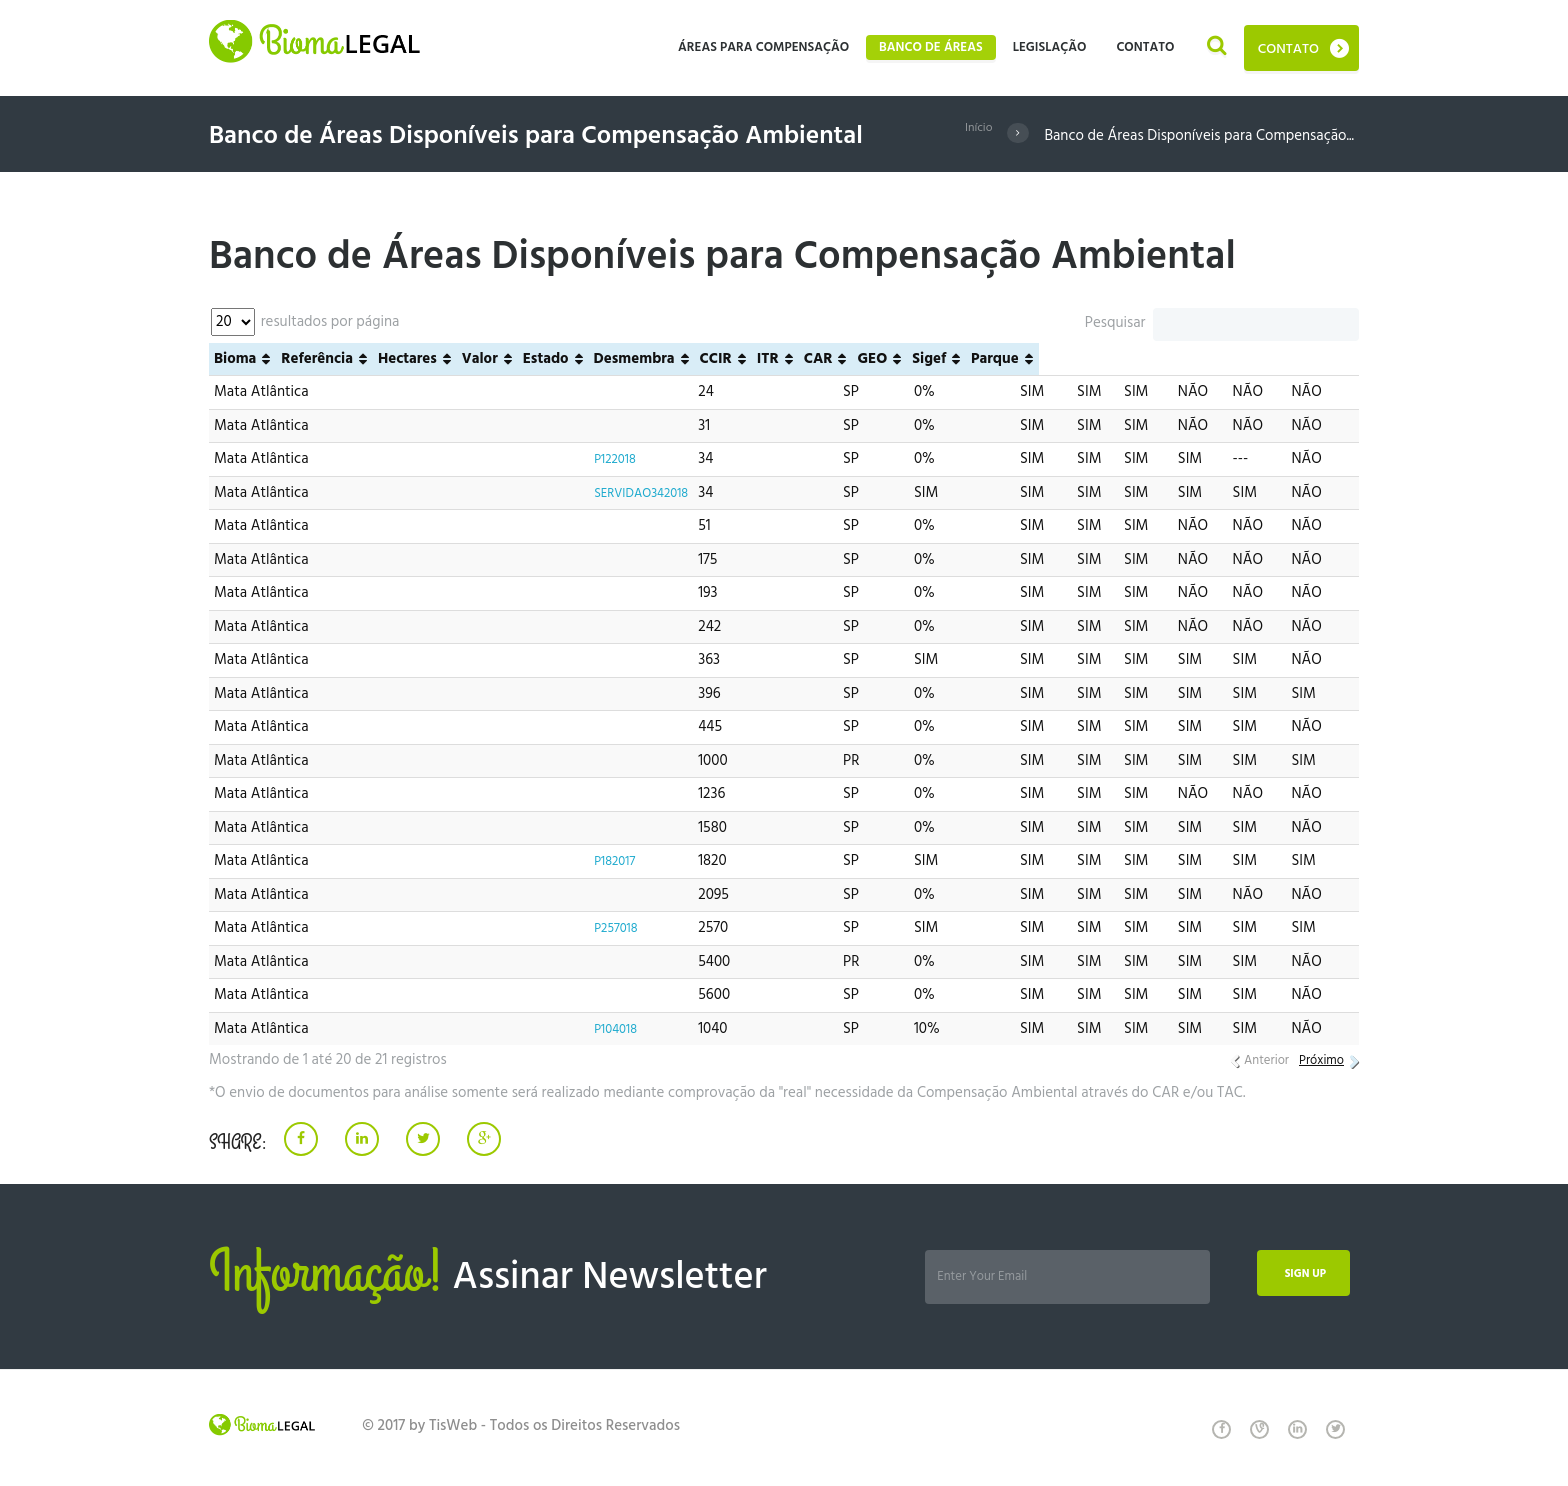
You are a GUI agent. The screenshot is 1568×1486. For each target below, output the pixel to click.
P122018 (602, 459)
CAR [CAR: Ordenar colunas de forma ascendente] (1138, 359)
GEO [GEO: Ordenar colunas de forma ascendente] (1193, 359)
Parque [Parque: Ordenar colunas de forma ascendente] (1315, 359)
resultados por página (305, 322)
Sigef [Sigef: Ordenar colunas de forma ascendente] (1250, 359)
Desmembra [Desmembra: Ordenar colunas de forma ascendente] (954, 359)
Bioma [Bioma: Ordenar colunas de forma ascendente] (235, 359)
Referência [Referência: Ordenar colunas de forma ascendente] (614, 359)
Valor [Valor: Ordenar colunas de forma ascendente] (800, 359)
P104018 (603, 1029)
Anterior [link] (1254, 1060)
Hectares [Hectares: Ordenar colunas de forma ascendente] (727, 359)
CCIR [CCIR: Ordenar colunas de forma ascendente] (1036, 359)
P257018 (603, 928)
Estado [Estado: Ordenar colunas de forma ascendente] (866, 359)
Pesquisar (1222, 323)
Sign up (1293, 1276)
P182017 (602, 861)
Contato (1288, 49)
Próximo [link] (1317, 1060)
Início (975, 136)
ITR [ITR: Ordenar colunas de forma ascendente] (1088, 359)
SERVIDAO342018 (633, 493)
